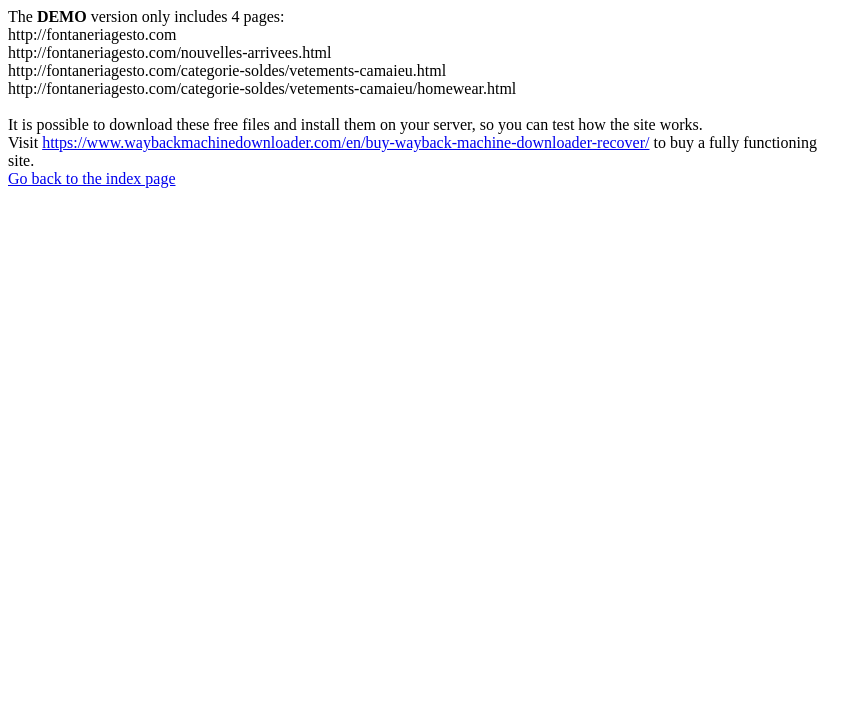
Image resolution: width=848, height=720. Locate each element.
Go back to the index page (92, 178)
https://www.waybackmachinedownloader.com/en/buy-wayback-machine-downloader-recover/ (345, 142)
